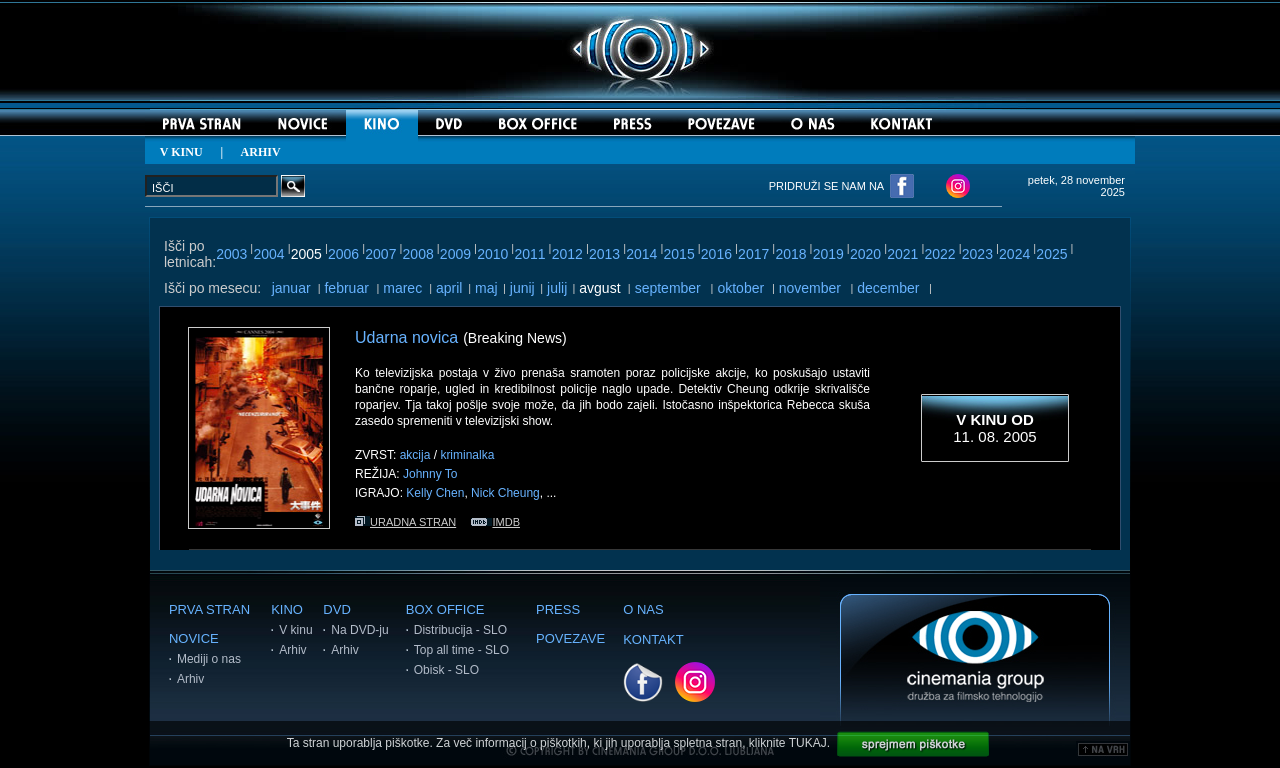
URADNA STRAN (405, 522)
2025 (1051, 254)
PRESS (558, 609)
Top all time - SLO (461, 650)
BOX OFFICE (445, 609)
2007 (380, 254)
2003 (231, 254)
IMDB (495, 522)
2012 (567, 254)
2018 (790, 254)
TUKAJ (808, 743)
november (810, 288)
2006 (343, 254)
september (668, 288)
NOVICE (194, 638)
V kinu (295, 630)
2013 (604, 254)
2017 (753, 254)
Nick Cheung (505, 493)
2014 (641, 254)
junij (522, 288)
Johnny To (430, 474)
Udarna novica (406, 337)
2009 (455, 254)
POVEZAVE (570, 638)
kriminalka (467, 455)
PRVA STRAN (209, 609)
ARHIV (261, 152)
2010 (492, 254)
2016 (716, 254)
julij (557, 288)
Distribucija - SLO (460, 630)
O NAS (643, 609)
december (888, 288)
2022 (940, 254)
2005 (306, 254)
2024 (1014, 254)
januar (291, 288)
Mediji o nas (209, 659)
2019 (828, 254)
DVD (336, 609)
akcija (415, 455)
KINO (287, 609)
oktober (740, 288)
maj (486, 288)
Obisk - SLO (446, 670)
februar (346, 288)
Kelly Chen (435, 493)
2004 (268, 254)
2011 (529, 254)
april (449, 288)
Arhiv (190, 679)
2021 (902, 254)
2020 (865, 254)
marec (402, 288)
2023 (977, 254)
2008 (418, 254)
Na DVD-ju (359, 630)
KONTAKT (653, 639)
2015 (679, 254)
